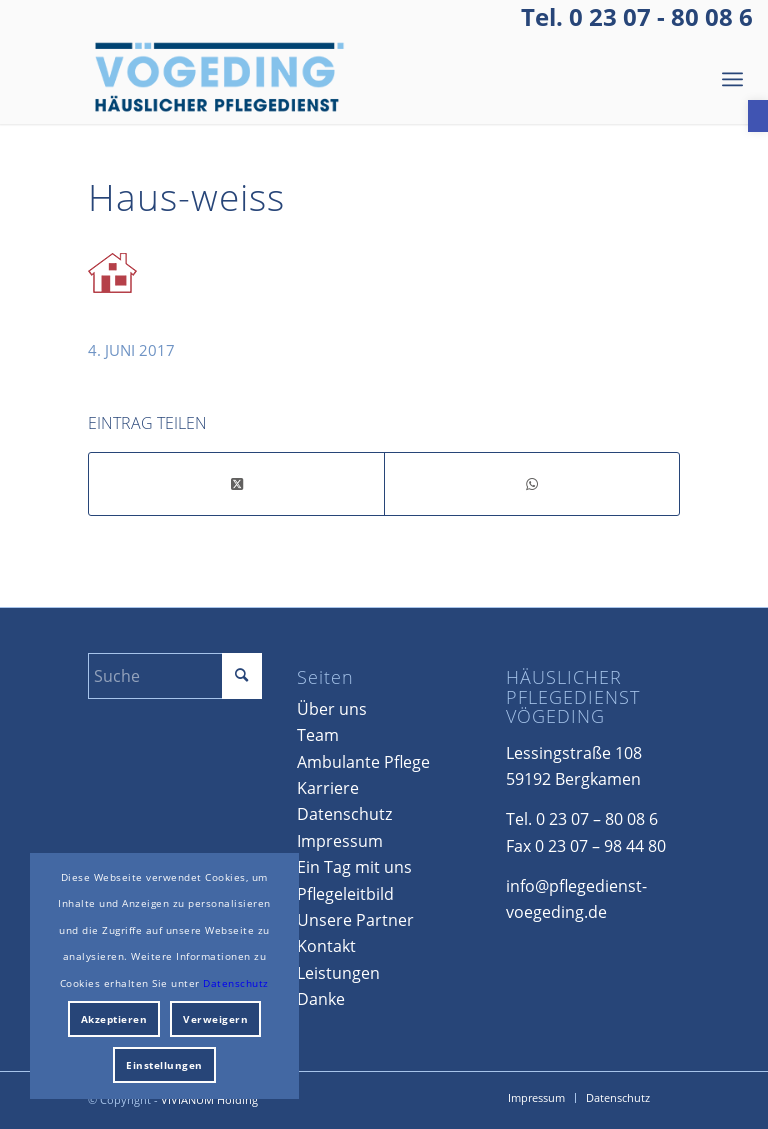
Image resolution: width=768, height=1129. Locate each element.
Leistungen (338, 973)
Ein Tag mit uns (354, 867)
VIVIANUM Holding (209, 1099)
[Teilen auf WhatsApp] (532, 484)
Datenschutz (344, 814)
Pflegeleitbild (345, 894)
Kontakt (326, 946)
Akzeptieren (114, 1019)
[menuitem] (732, 79)
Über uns (332, 709)
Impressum (340, 841)
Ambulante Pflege (363, 762)
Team (318, 735)
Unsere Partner (355, 920)
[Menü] (732, 79)
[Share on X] (236, 484)
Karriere (328, 788)
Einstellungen (164, 1065)
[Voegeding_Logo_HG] (220, 79)
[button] (758, 116)
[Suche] (174, 676)
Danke (321, 999)
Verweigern (215, 1019)
